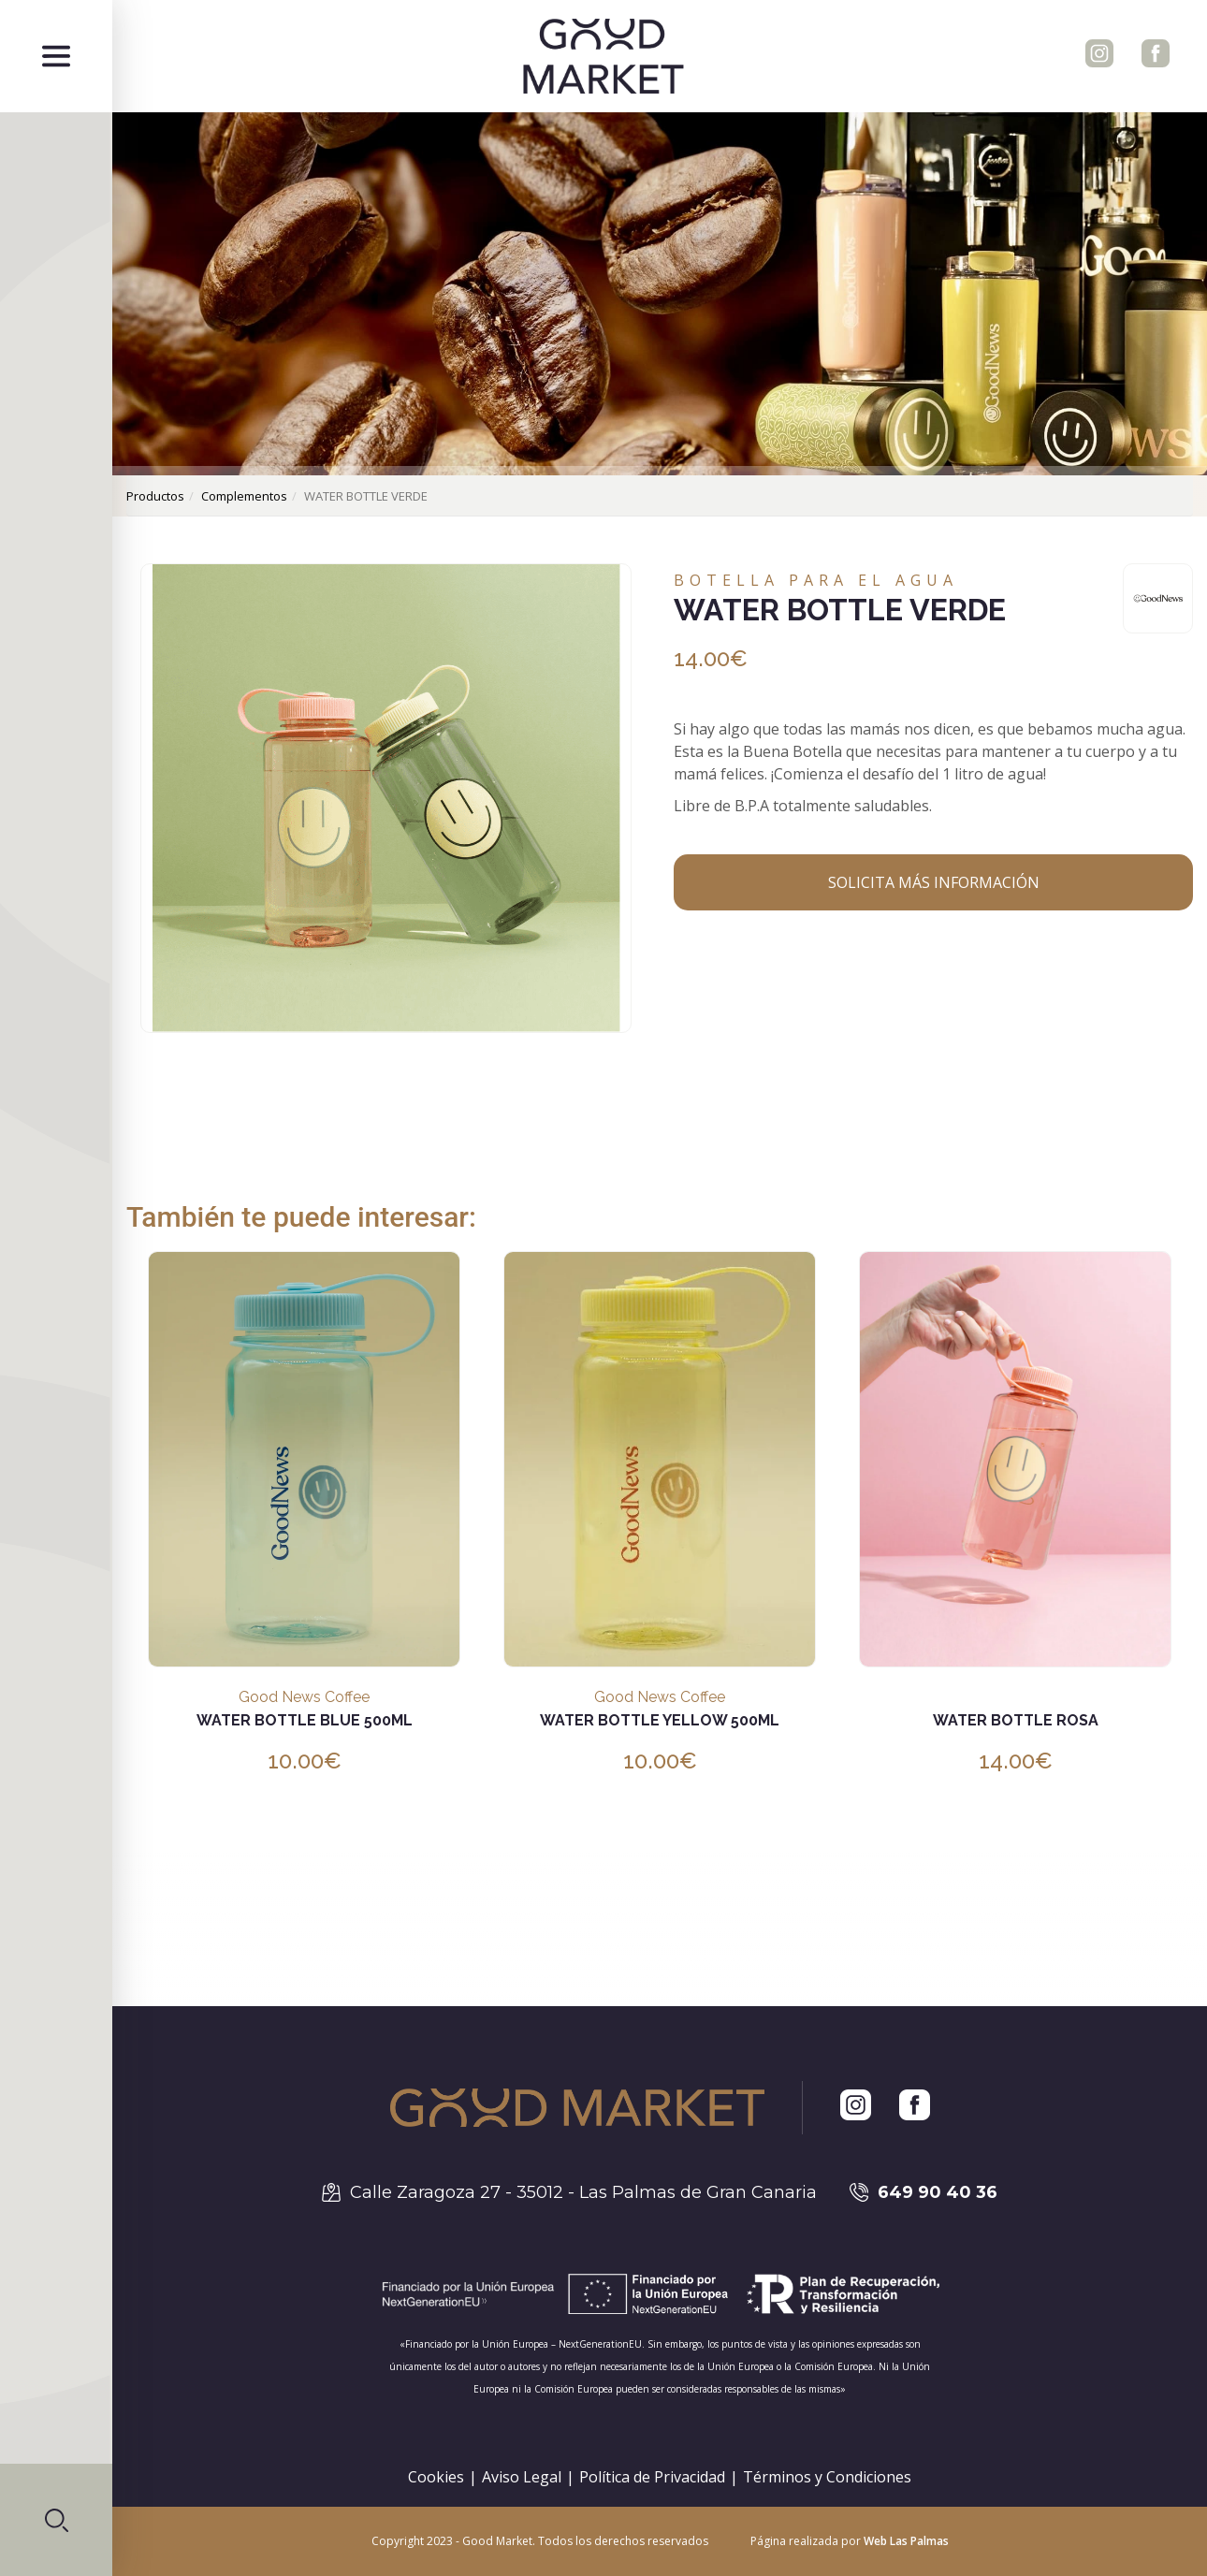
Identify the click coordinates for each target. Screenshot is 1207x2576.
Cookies (436, 2477)
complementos (244, 496)
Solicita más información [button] (934, 882)
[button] (56, 2520)
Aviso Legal (521, 2477)
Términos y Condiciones (827, 2477)
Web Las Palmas (906, 2541)
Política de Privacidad (652, 2477)
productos (155, 496)
